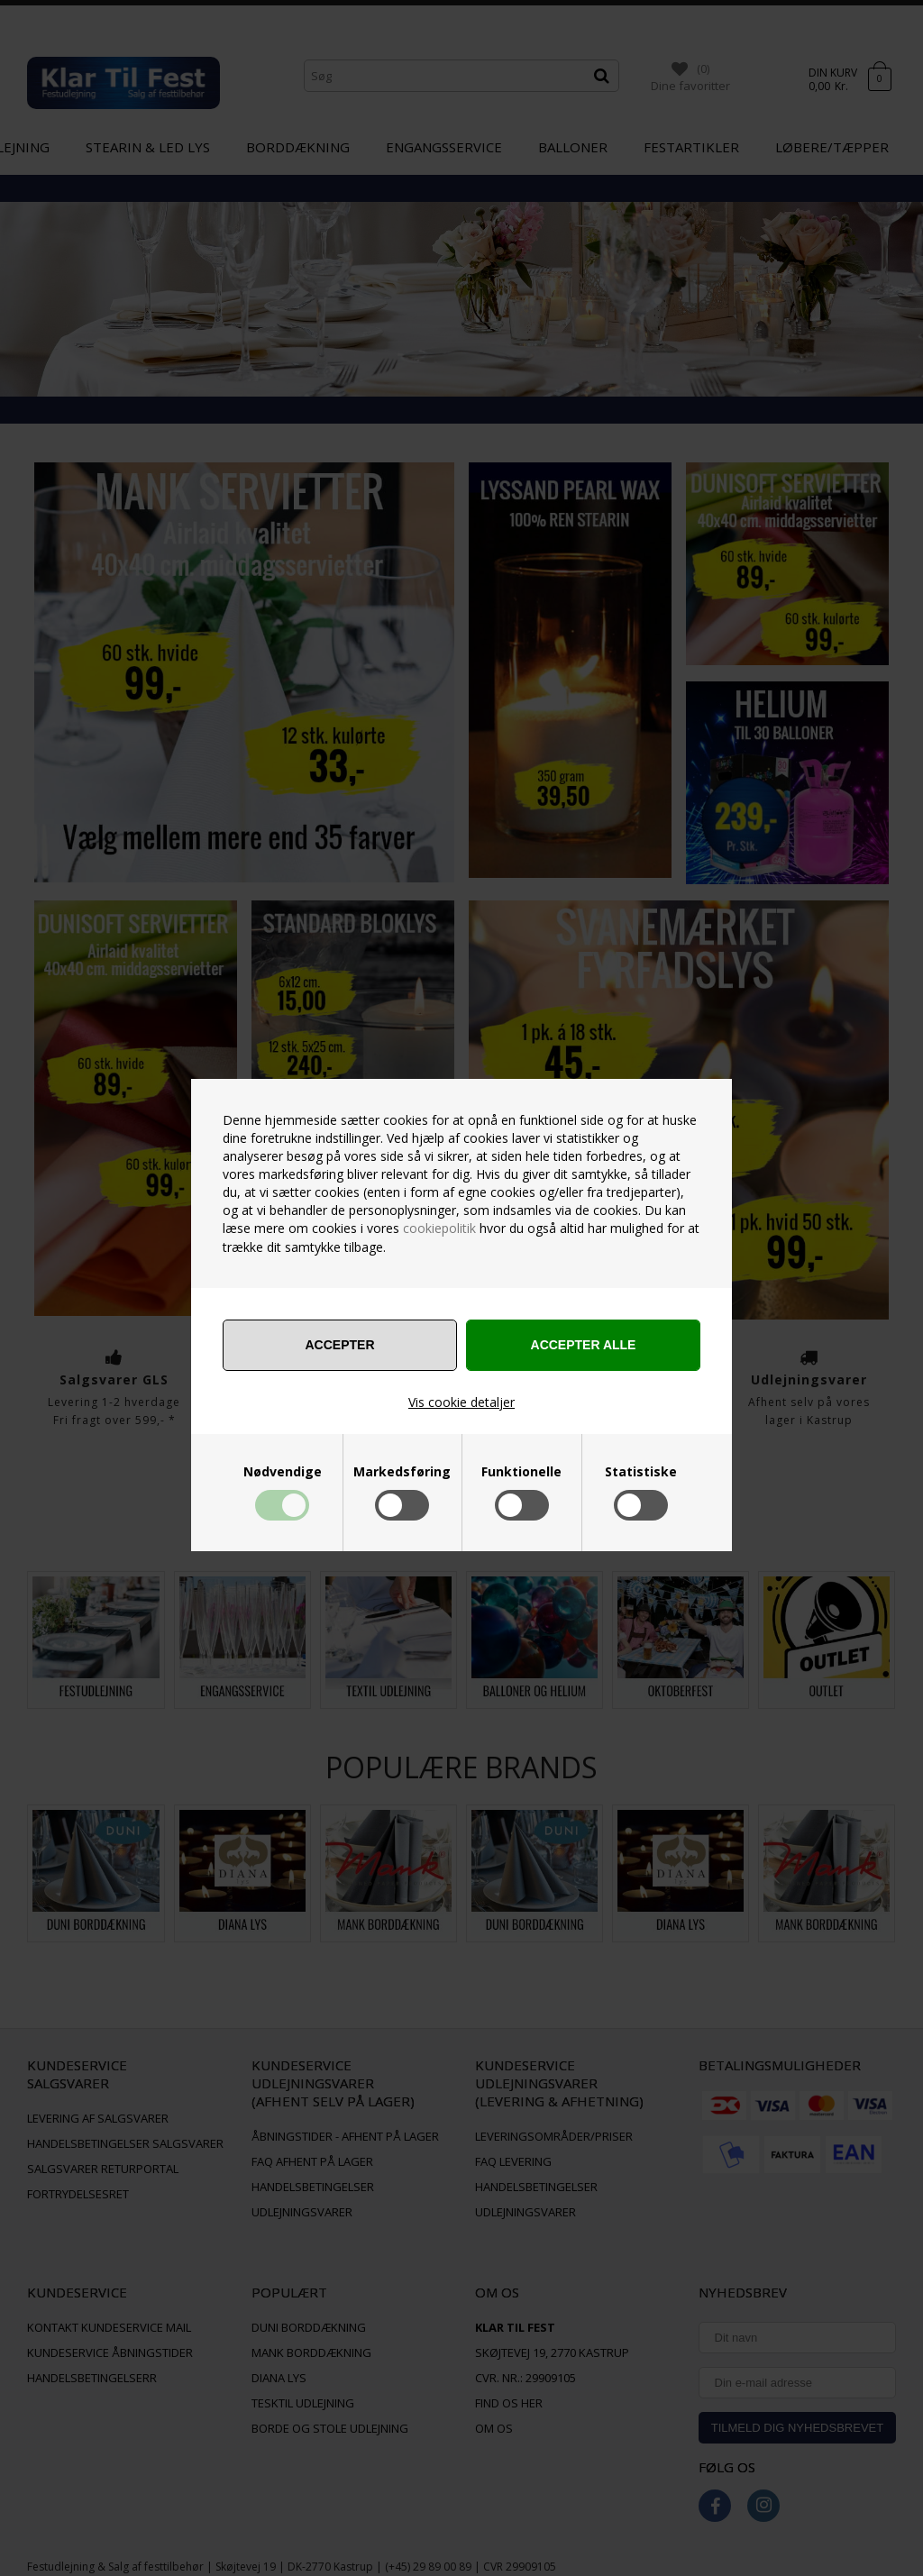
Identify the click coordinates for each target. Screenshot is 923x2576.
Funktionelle (521, 1472)
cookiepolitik (439, 1228)
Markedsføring (402, 1472)
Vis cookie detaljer (461, 1402)
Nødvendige (282, 1472)
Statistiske (641, 1472)
